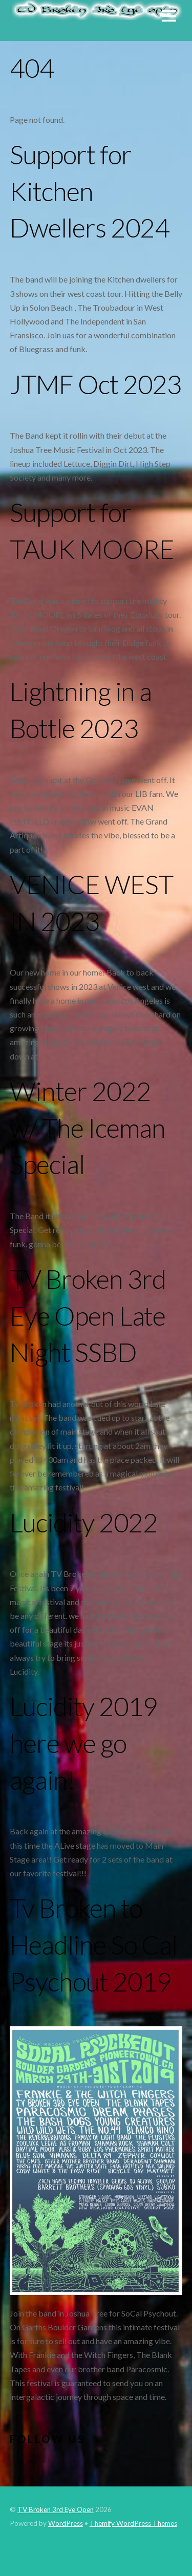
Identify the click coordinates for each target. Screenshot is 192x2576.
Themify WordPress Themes (133, 2523)
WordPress (65, 2523)
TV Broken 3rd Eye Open (55, 2509)
